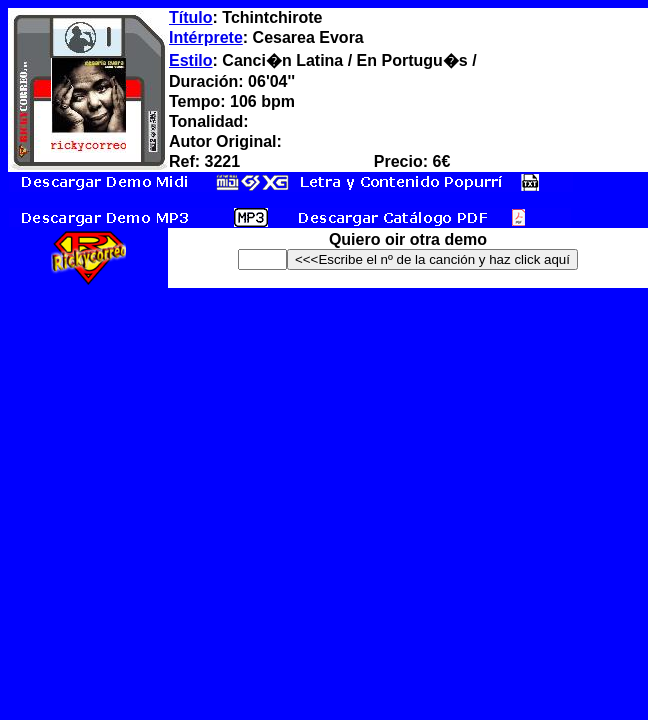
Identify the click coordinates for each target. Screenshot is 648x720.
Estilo (191, 60)
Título (191, 17)
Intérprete (206, 37)
